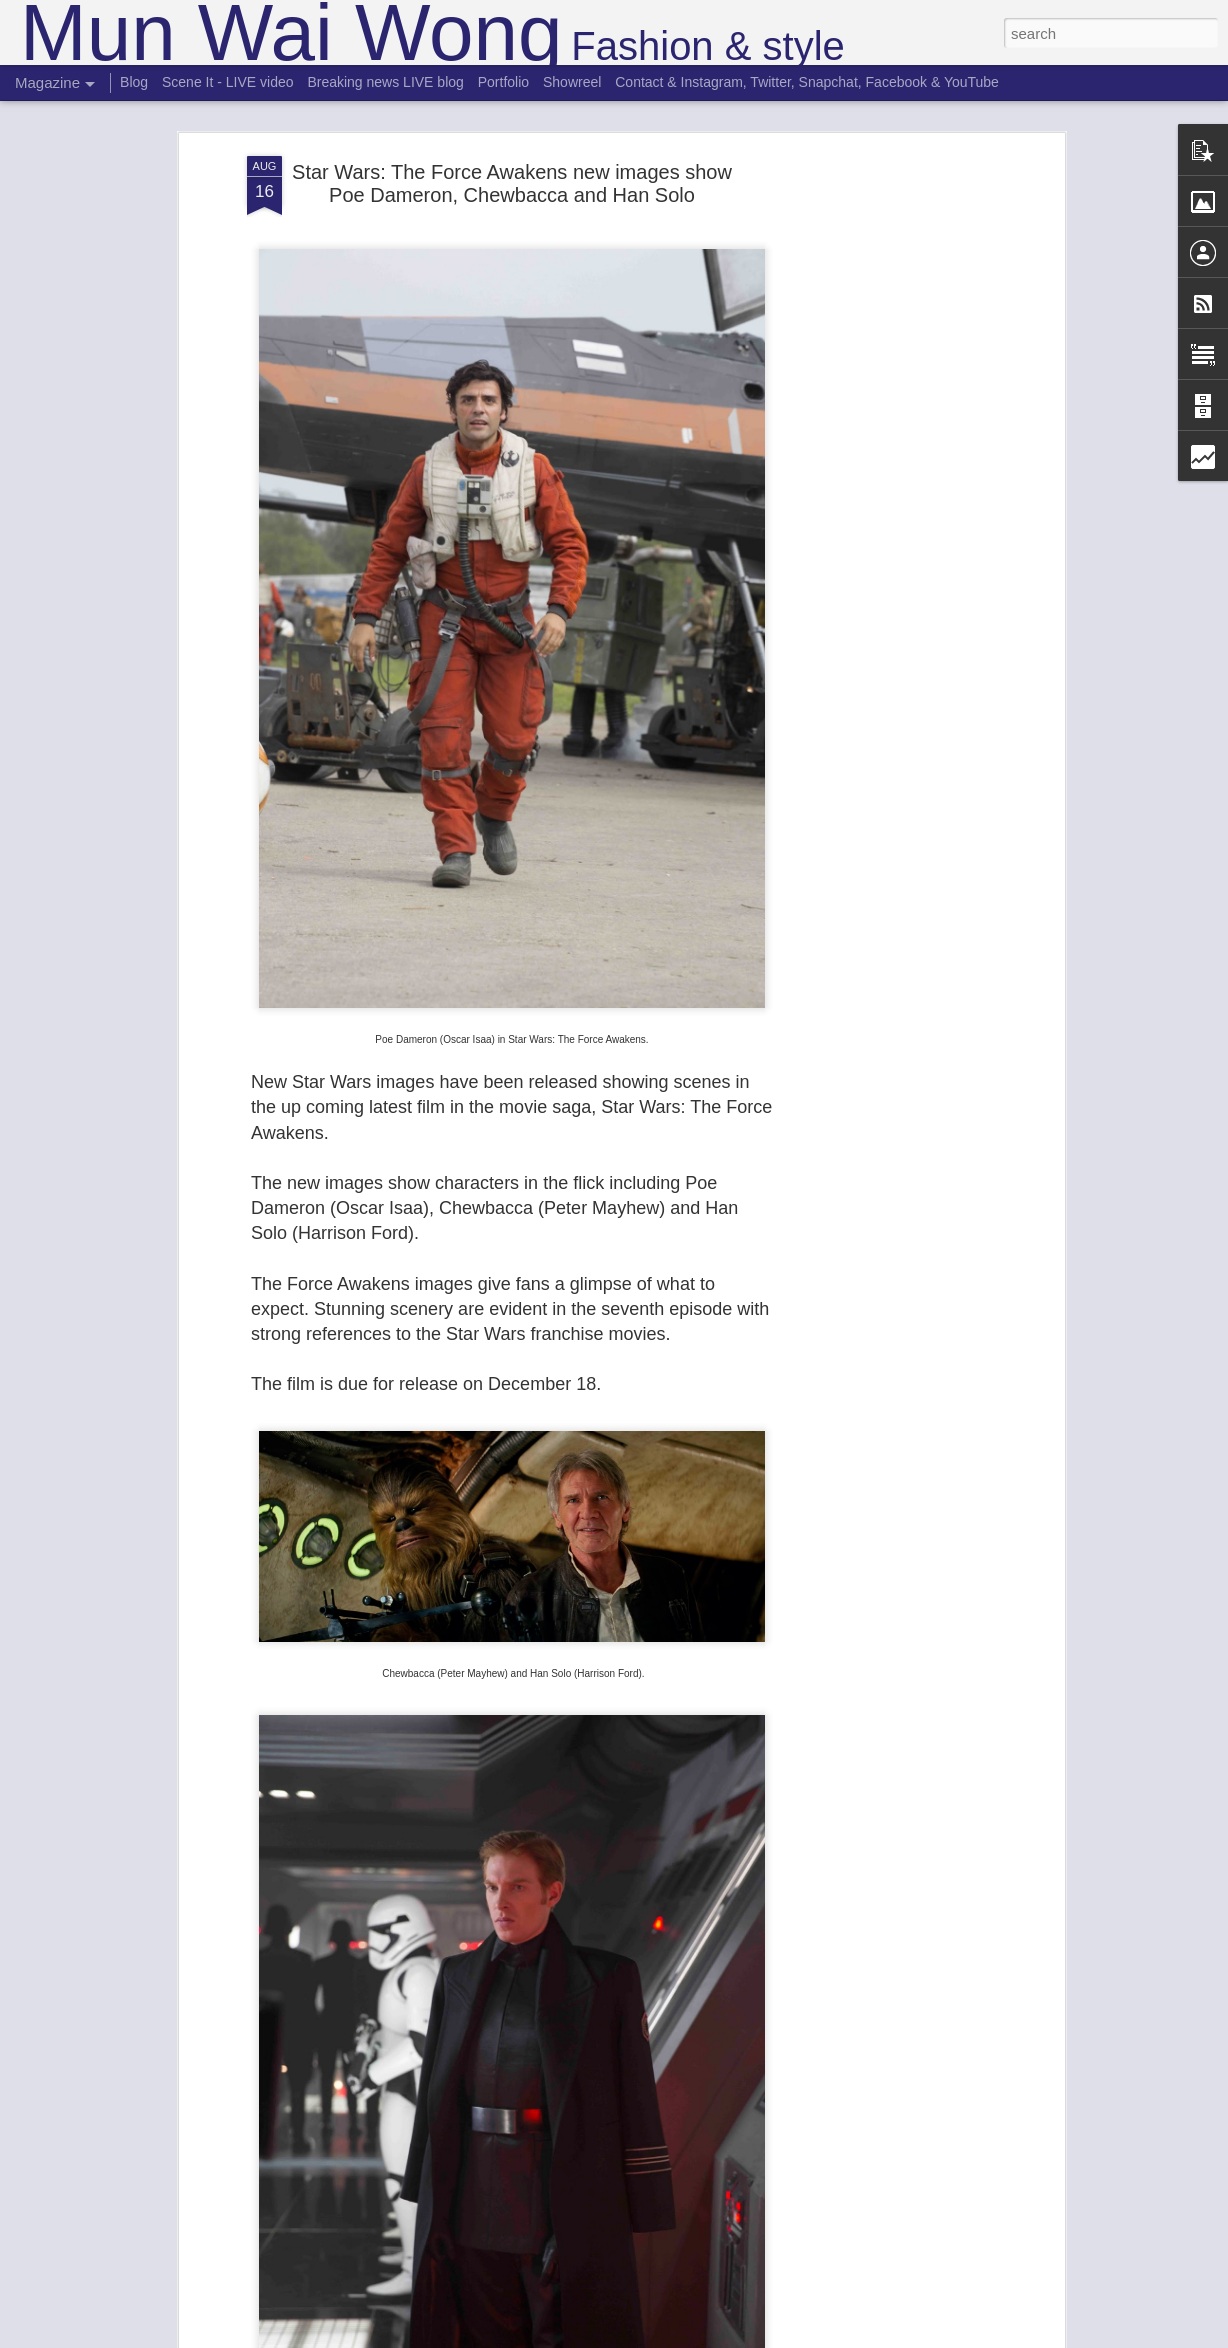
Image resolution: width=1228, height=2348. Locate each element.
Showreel (572, 82)
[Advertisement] (887, 471)
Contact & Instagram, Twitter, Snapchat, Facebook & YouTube (807, 82)
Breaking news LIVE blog (385, 82)
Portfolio (503, 82)
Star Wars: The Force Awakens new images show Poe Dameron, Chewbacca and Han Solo (512, 183)
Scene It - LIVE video (228, 82)
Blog (134, 82)
